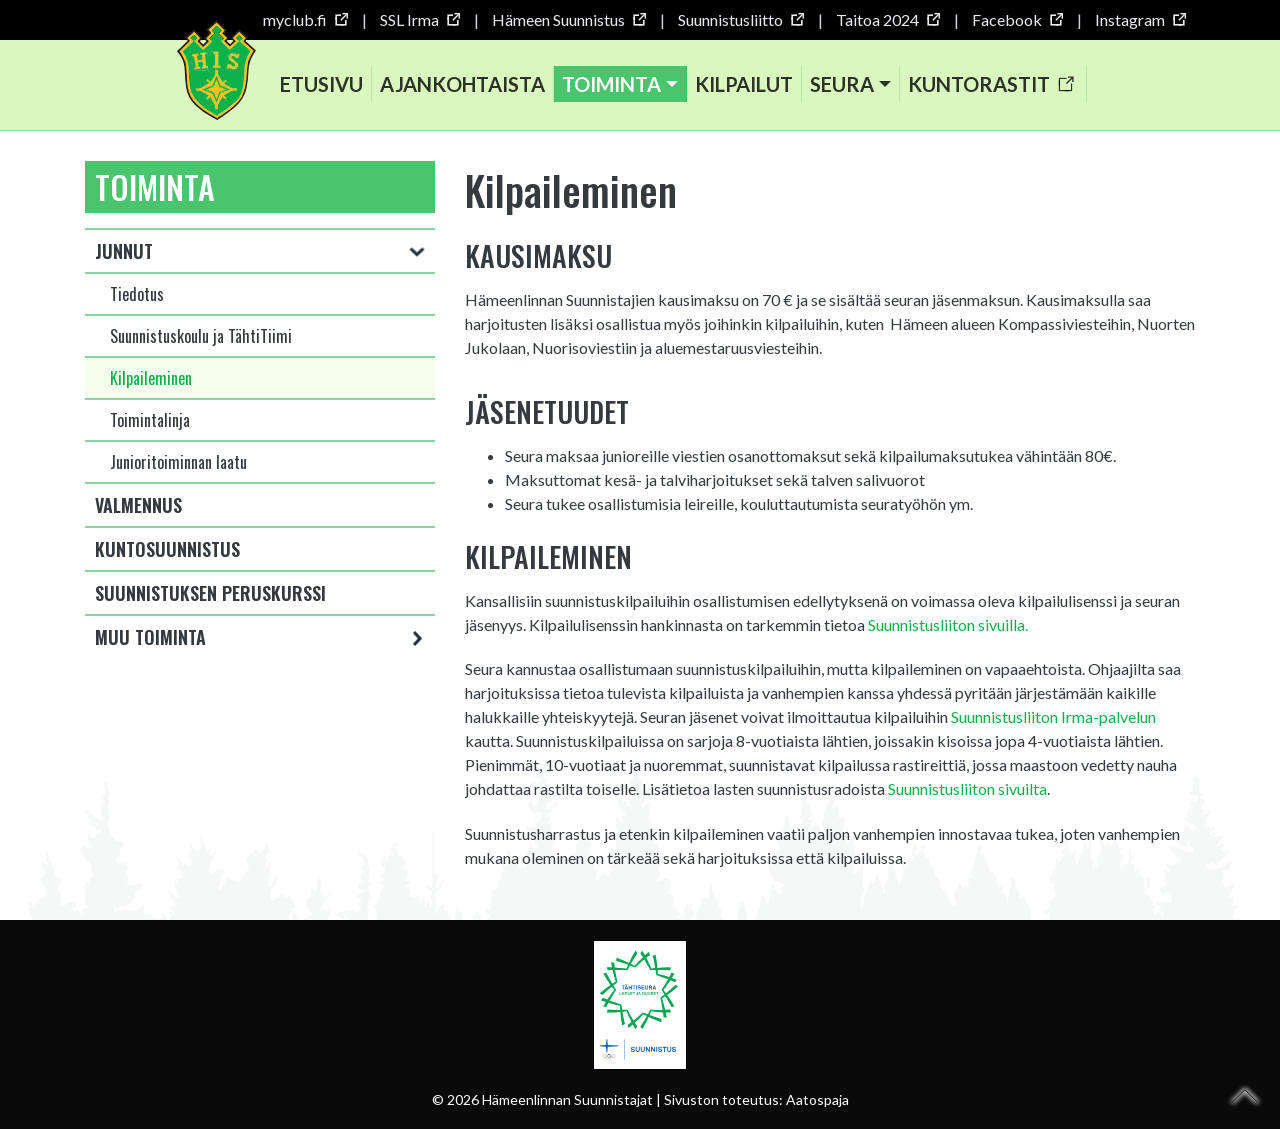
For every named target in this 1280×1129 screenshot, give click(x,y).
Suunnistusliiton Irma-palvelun (1053, 716)
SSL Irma (419, 19)
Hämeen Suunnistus (568, 19)
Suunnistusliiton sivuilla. (948, 624)
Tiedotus (137, 294)
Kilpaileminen (151, 378)
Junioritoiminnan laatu (178, 462)
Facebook (1017, 19)
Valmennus (138, 505)
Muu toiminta (150, 637)
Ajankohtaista (462, 84)
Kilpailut (744, 84)
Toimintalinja (150, 420)
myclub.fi (305, 19)
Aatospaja (817, 1099)
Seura (842, 84)
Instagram (1140, 19)
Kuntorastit (990, 84)
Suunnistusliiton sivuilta (967, 788)
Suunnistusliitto (740, 19)
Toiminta (611, 84)
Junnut (124, 251)
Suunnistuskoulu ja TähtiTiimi (201, 336)
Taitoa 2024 (887, 19)
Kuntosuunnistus (167, 549)
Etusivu (321, 84)
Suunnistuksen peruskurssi (210, 593)
